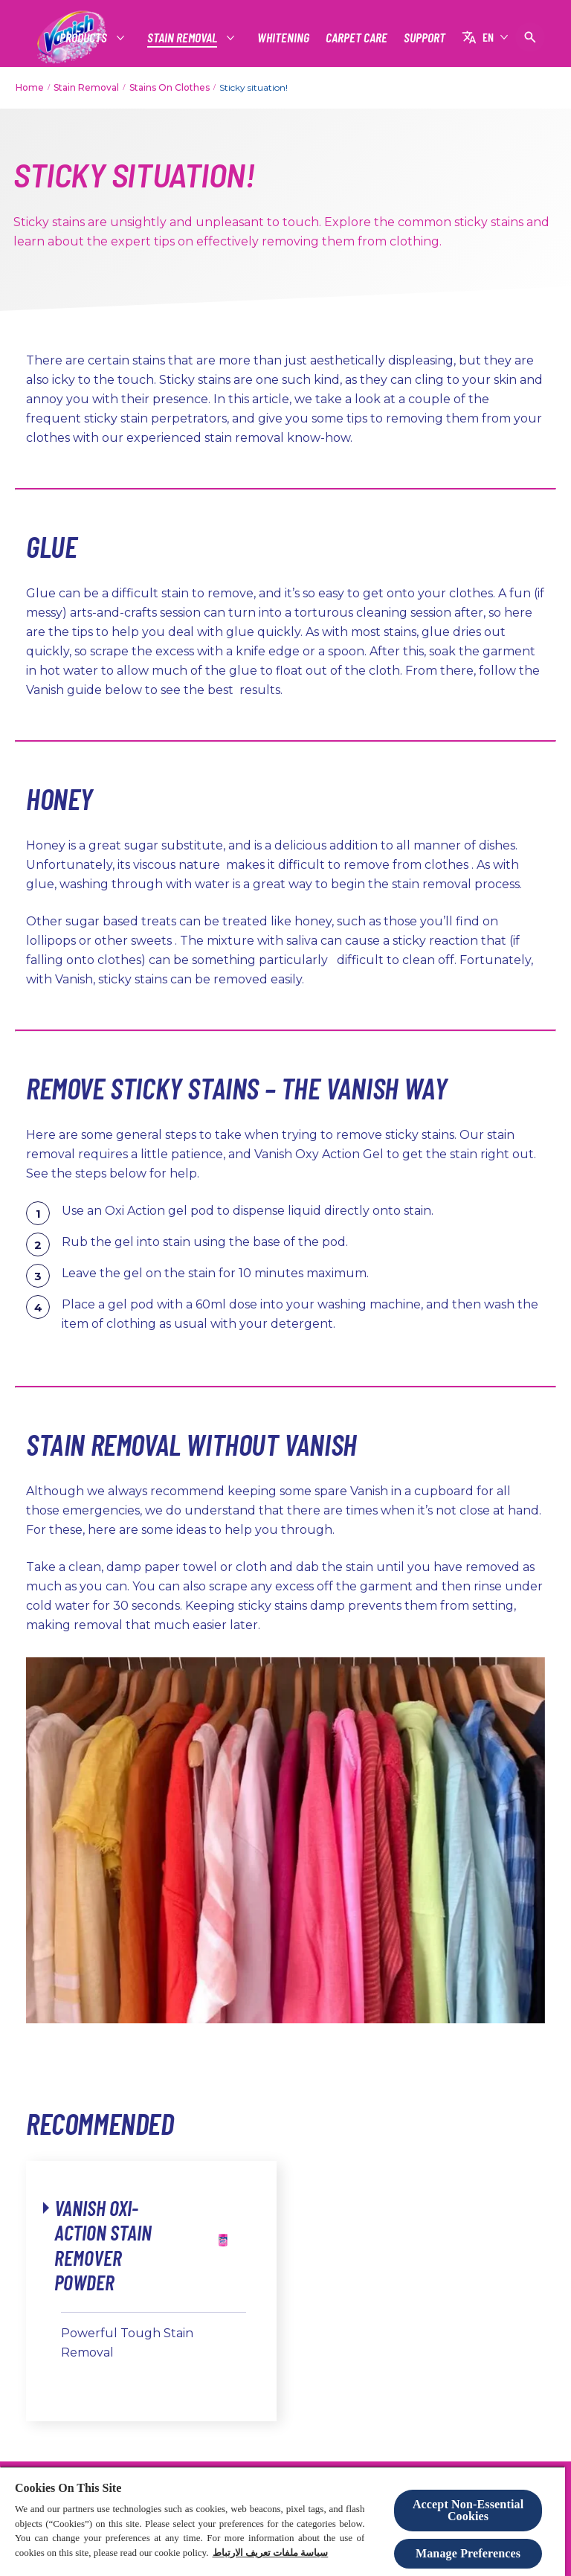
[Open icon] (530, 37)
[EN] (485, 37)
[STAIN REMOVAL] (182, 37)
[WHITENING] (283, 37)
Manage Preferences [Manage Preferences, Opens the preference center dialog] (468, 2553)
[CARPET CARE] (356, 37)
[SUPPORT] (424, 37)
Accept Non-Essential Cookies (468, 2510)
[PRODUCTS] (84, 37)
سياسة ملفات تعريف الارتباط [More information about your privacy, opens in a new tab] (271, 2552)
